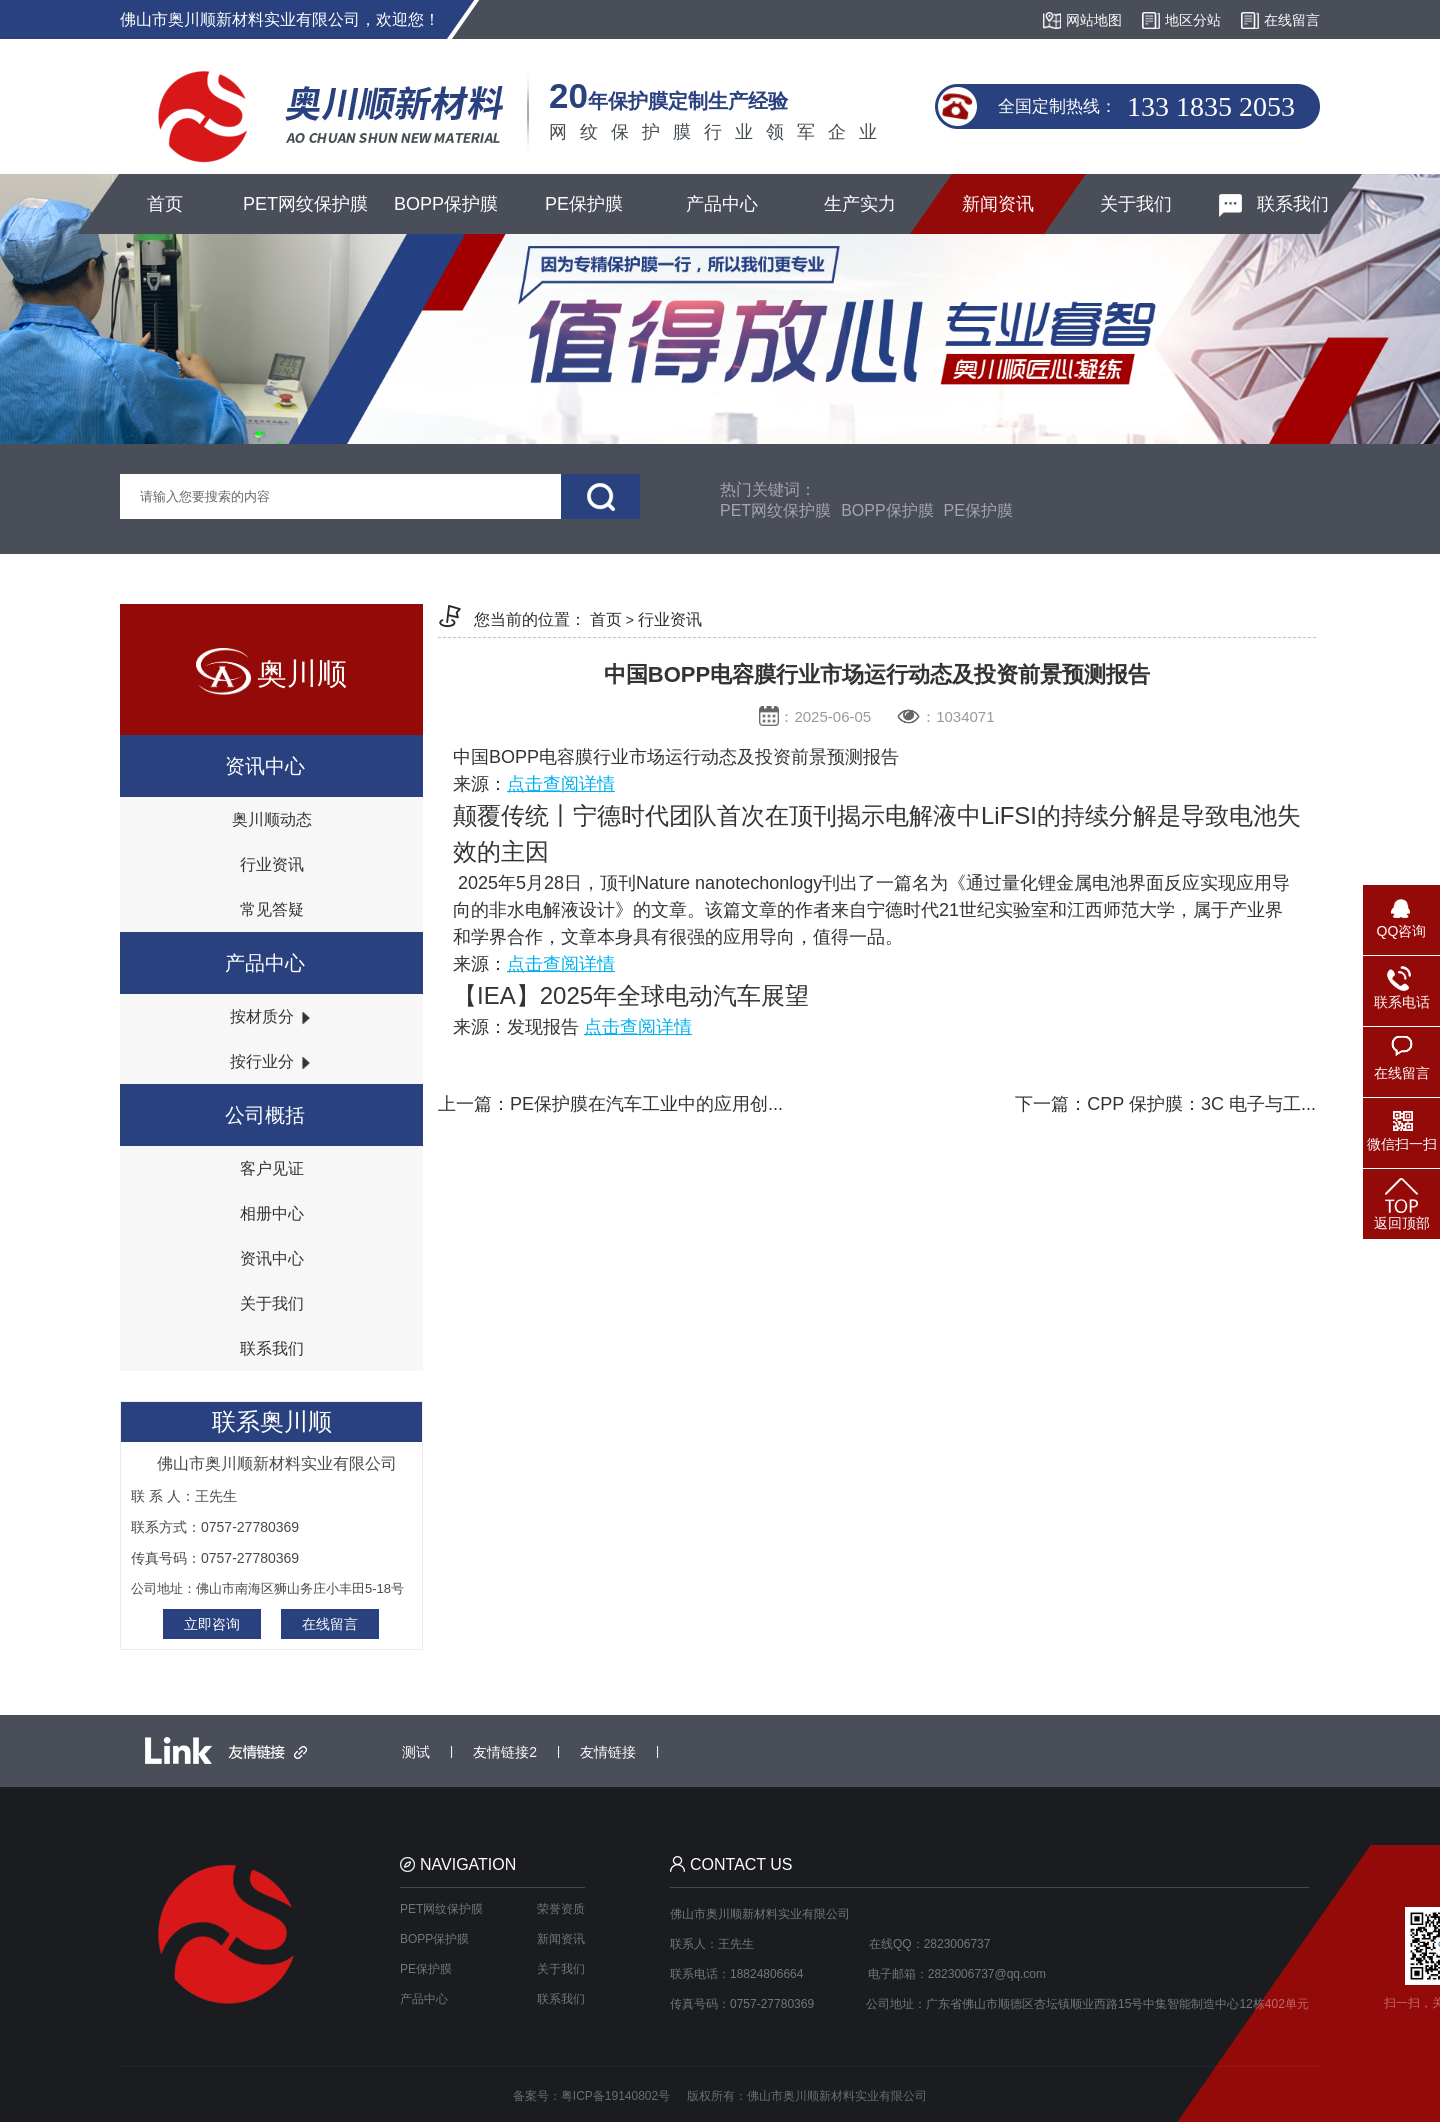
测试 (416, 1752)
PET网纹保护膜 (305, 204)
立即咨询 (212, 1624)
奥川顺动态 (272, 819)
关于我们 (1136, 204)
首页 (165, 204)
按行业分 (271, 1061)
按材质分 (271, 1016)
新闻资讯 (998, 204)
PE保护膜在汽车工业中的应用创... (646, 1104)
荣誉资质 (561, 1909)
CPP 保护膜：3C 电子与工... (1201, 1104)
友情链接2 (505, 1752)
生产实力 (860, 204)
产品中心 (722, 204)
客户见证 (272, 1168)
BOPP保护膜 (446, 204)
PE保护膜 (584, 204)
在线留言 (330, 1624)
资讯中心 (272, 1258)
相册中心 (272, 1213)
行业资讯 (272, 864)
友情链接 (608, 1752)
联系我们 (1274, 205)
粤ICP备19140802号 (615, 2096)
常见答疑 (272, 909)
